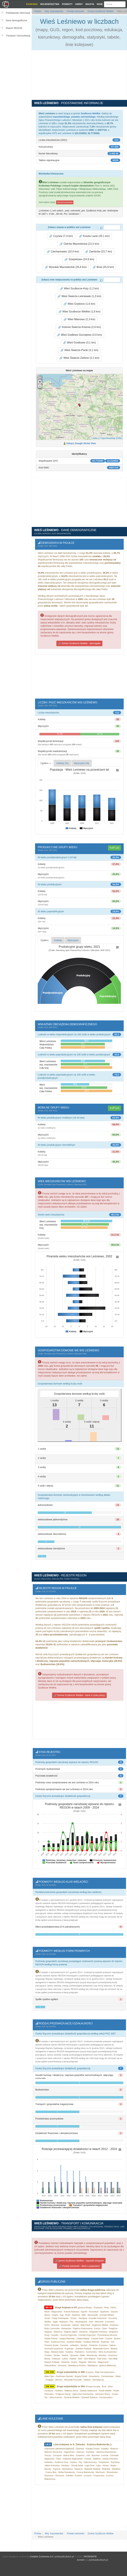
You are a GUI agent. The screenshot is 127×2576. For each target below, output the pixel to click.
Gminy (79, 4)
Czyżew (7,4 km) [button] (61, 235)
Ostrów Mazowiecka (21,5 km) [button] (79, 243)
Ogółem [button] (45, 761)
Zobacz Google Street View (81, 442)
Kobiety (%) (62, 761)
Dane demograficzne (16, 20)
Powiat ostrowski (75, 11)
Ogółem (44, 938)
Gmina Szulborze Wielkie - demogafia (79, 642)
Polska (37, 11)
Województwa (49, 4)
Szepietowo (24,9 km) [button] (79, 258)
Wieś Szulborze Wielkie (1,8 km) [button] (79, 310)
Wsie (100, 4)
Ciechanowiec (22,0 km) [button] (63, 250)
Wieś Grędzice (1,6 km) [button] (79, 303)
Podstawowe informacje (18, 13)
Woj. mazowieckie (53, 11)
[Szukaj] (115, 4)
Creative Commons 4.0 (41, 2548)
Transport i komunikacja (18, 35)
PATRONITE (90, 2548)
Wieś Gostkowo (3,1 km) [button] (79, 341)
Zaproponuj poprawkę (65, 202)
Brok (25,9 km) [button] (103, 266)
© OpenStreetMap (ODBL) (111, 437)
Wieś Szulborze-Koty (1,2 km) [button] (79, 287)
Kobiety (58, 938)
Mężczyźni (72, 938)
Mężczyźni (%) (81, 761)
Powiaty (67, 4)
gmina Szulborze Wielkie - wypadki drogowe (79, 2253)
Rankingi (32, 4)
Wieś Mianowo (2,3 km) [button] (79, 318)
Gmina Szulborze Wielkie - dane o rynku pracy (79, 1691)
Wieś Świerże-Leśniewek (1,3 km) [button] (79, 295)
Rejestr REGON (14, 28)
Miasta (89, 4)
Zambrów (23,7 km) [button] (98, 250)
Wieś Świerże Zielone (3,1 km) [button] (79, 357)
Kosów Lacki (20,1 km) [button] (94, 235)
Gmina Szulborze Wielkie (100, 11)
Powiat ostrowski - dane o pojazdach (79, 2259)
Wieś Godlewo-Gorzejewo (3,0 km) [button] (79, 334)
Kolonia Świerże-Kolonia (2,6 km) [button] (79, 326)
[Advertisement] (16, 59)
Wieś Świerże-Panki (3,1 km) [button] (79, 349)
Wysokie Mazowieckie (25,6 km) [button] (66, 266)
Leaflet (95, 437)
